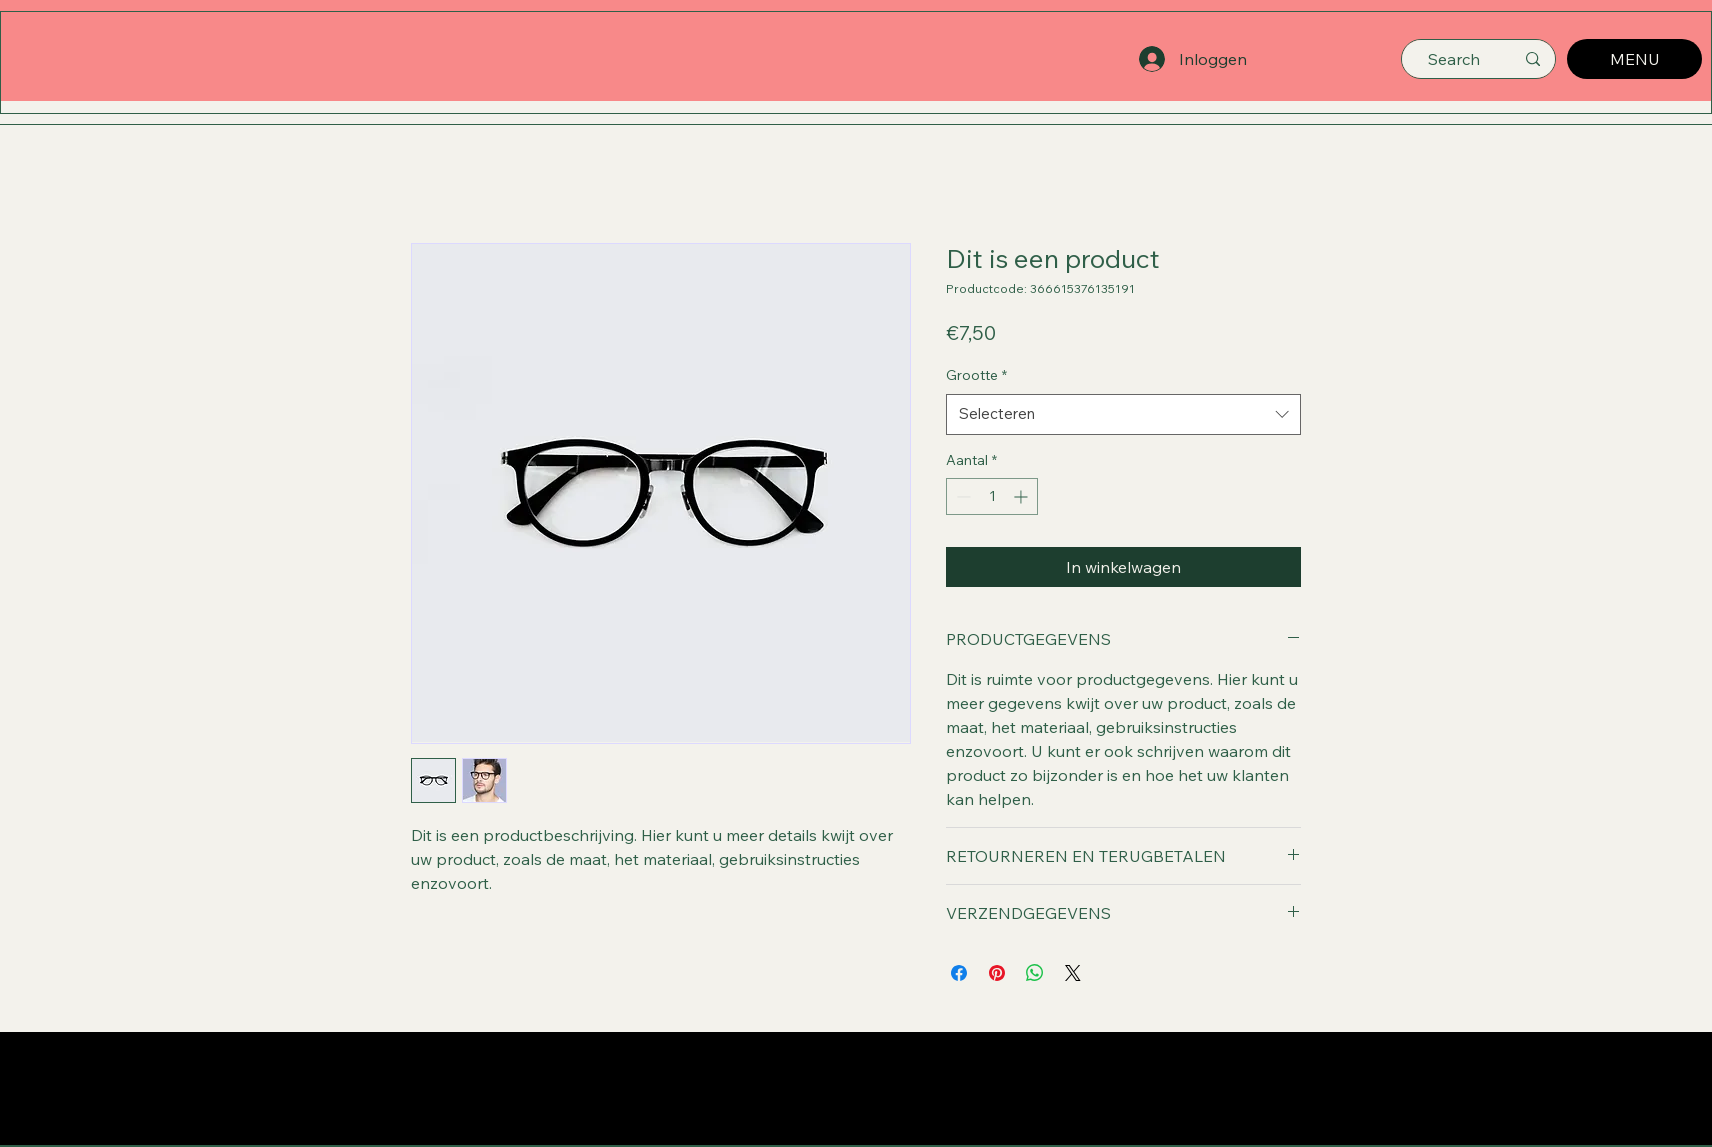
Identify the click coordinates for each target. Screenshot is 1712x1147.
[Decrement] (961, 496)
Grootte (976, 375)
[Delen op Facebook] (959, 973)
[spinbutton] (992, 496)
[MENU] (1634, 59)
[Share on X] (1073, 973)
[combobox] (1123, 414)
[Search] (1454, 59)
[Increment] (1022, 496)
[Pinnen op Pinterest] (997, 973)
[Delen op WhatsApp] (1035, 973)
